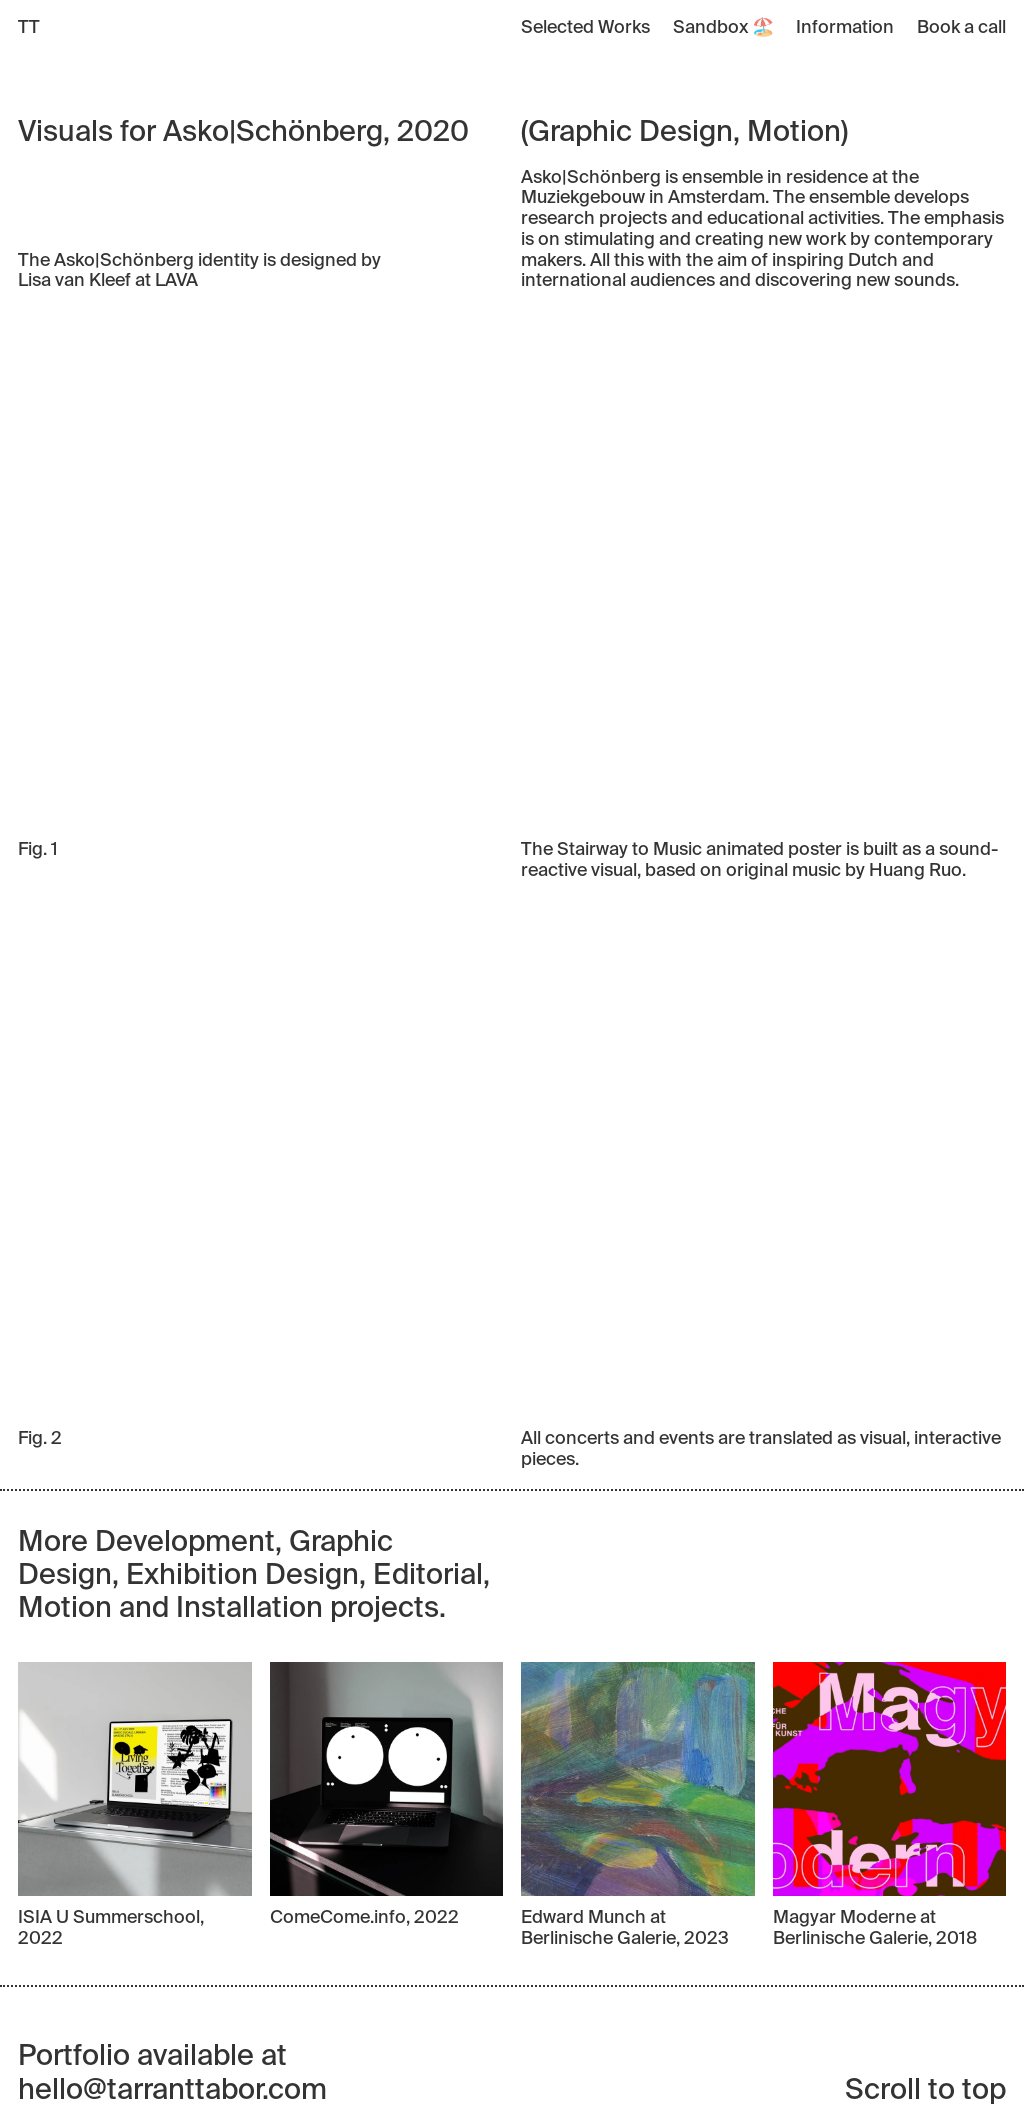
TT (29, 28)
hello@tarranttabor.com (172, 2091)
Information (845, 28)
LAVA (176, 281)
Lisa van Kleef (74, 281)
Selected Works (585, 28)
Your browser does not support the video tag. (512, 566)
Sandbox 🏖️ (723, 28)
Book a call (961, 28)
